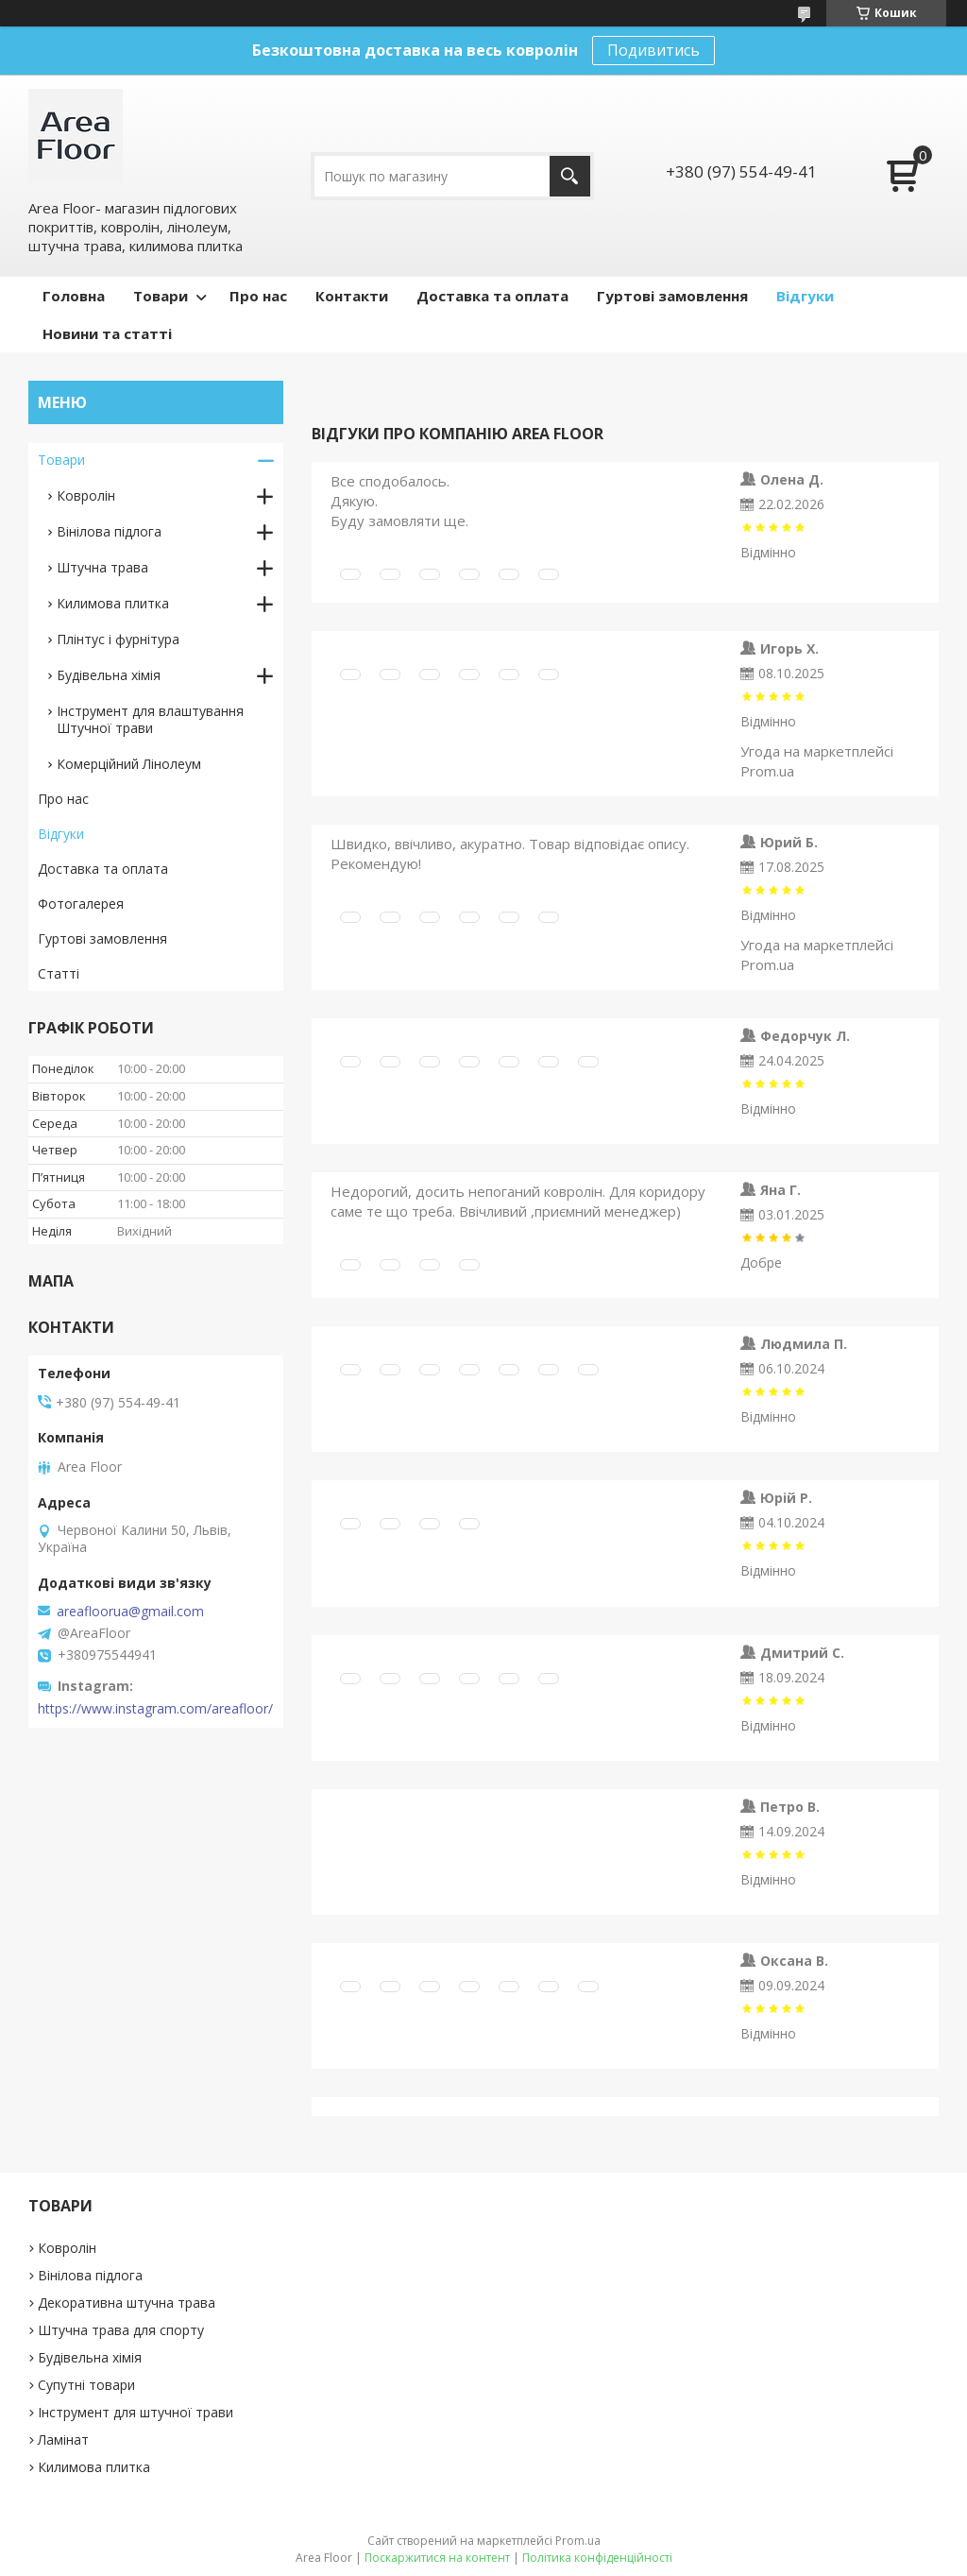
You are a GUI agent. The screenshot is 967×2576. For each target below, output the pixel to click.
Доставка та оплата (492, 295)
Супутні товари (86, 2385)
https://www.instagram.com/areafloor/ (155, 1708)
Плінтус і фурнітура (118, 639)
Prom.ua (578, 2541)
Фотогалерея (81, 904)
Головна (73, 295)
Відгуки (805, 295)
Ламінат (63, 2439)
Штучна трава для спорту (121, 2330)
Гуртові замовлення (672, 295)
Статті (58, 973)
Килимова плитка (113, 603)
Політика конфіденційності (597, 2558)
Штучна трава (102, 567)
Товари (160, 295)
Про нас (258, 295)
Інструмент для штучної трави (135, 2412)
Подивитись (653, 50)
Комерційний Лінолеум (129, 764)
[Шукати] (570, 176)
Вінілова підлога (109, 531)
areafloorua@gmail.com (130, 1611)
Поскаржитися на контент (437, 2558)
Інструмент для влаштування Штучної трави (150, 719)
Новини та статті (107, 333)
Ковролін (86, 495)
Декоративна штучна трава (126, 2303)
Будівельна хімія (109, 675)
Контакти (351, 295)
